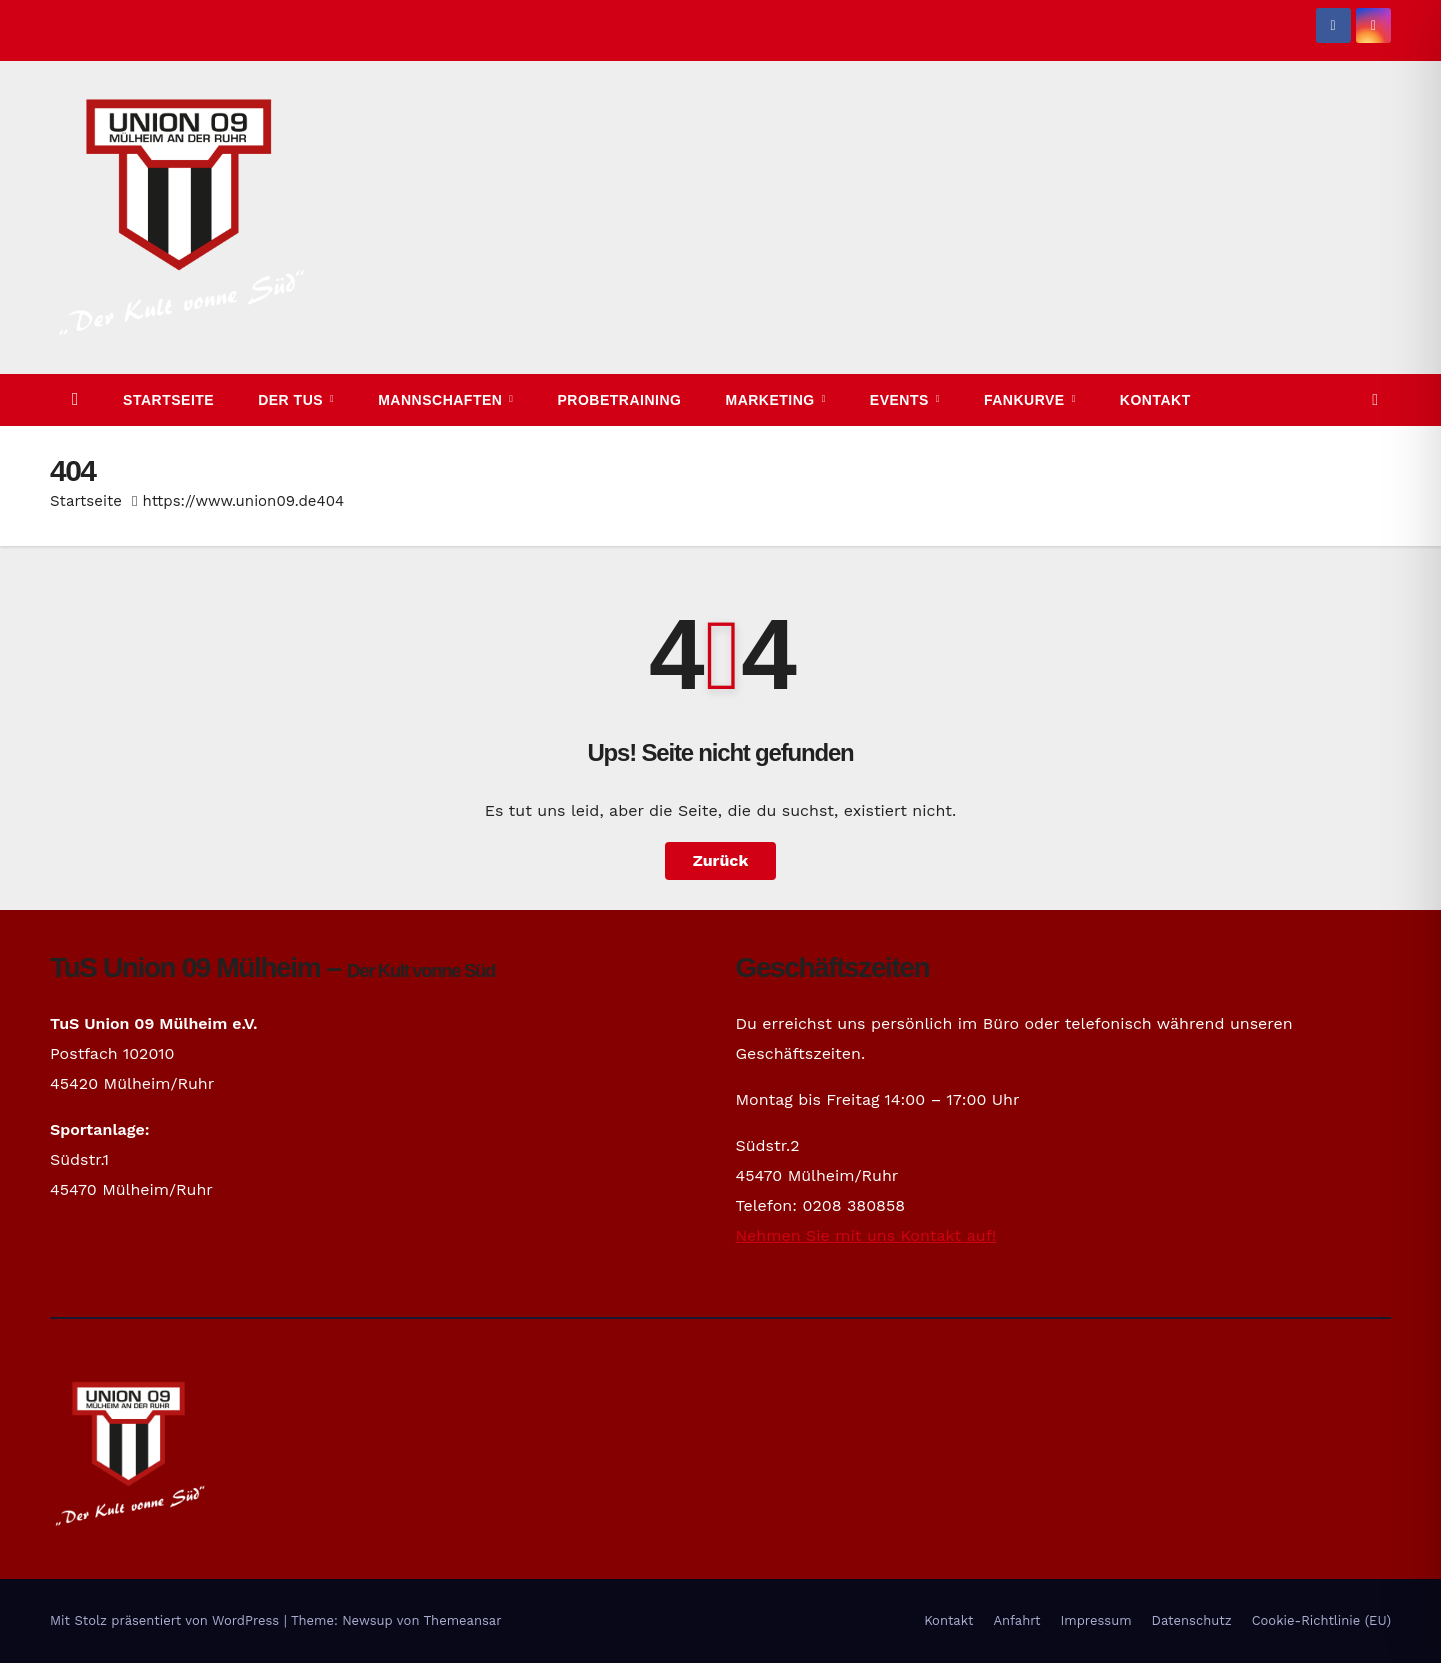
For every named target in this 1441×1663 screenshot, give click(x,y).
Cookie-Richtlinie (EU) (1321, 1620)
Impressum (1096, 1620)
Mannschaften (442, 400)
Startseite (168, 400)
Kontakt (1155, 400)
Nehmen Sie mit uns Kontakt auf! (866, 1235)
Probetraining (620, 400)
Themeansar (463, 1620)
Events (901, 400)
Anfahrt (1017, 1620)
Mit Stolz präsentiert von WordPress (167, 1620)
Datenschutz (1192, 1620)
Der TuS (292, 400)
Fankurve (1026, 400)
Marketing (772, 400)
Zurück (721, 860)
